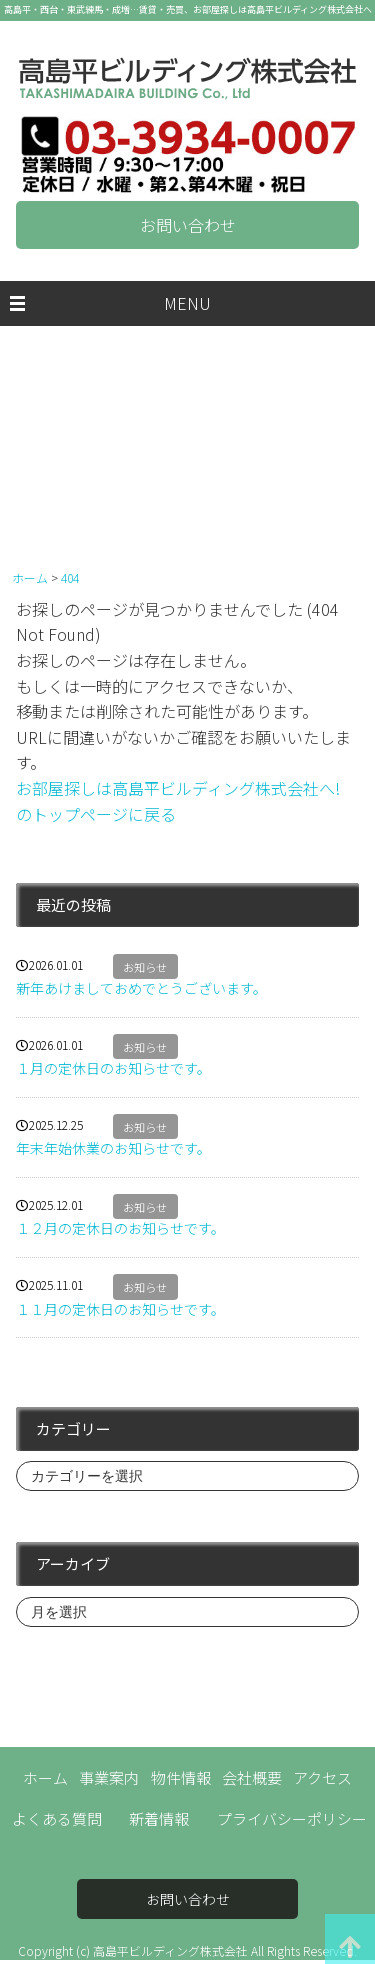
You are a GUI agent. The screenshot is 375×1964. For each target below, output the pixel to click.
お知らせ (145, 967)
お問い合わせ (188, 225)
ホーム (45, 1777)
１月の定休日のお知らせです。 (113, 1068)
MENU (187, 303)
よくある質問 (57, 1818)
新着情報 (159, 1818)
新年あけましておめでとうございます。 (141, 988)
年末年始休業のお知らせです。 (113, 1148)
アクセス (322, 1777)
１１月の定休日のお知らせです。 (120, 1309)
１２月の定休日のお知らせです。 (120, 1228)
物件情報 (181, 1777)
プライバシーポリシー (292, 1818)
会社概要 (252, 1777)
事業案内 (109, 1777)
